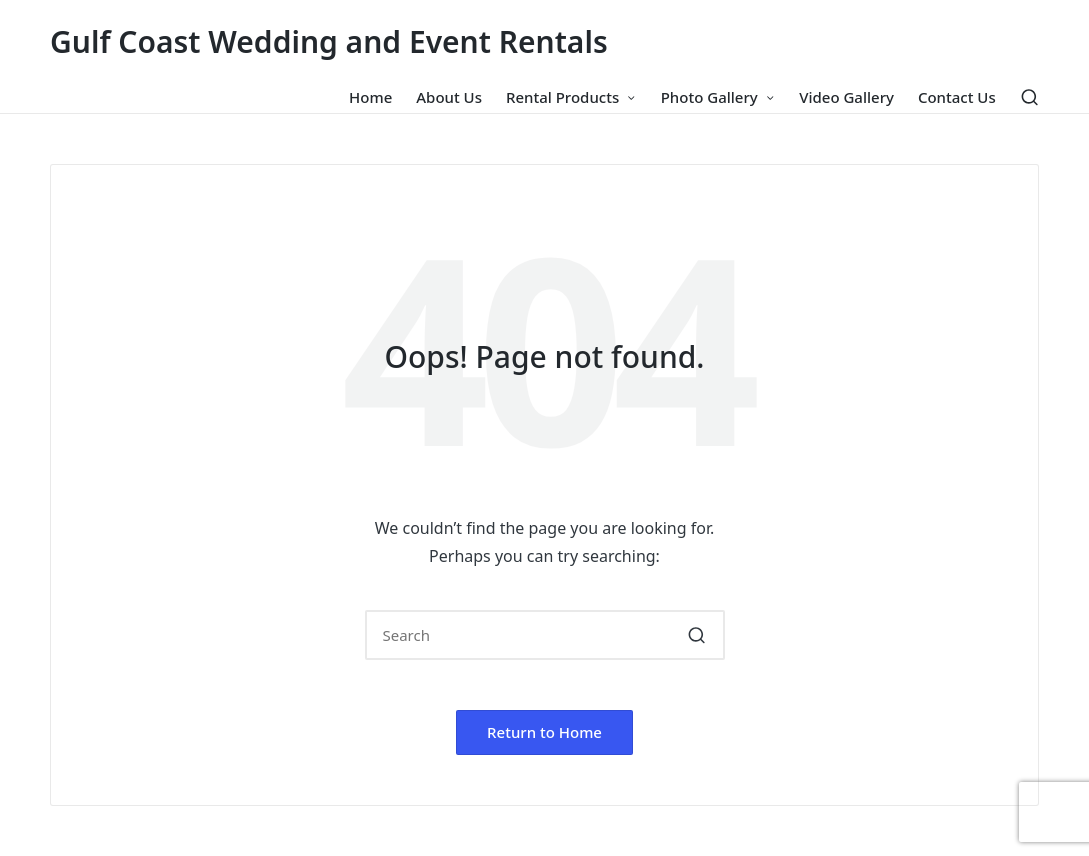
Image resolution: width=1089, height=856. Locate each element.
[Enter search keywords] (545, 635)
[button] (697, 635)
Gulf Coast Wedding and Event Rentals (329, 41)
